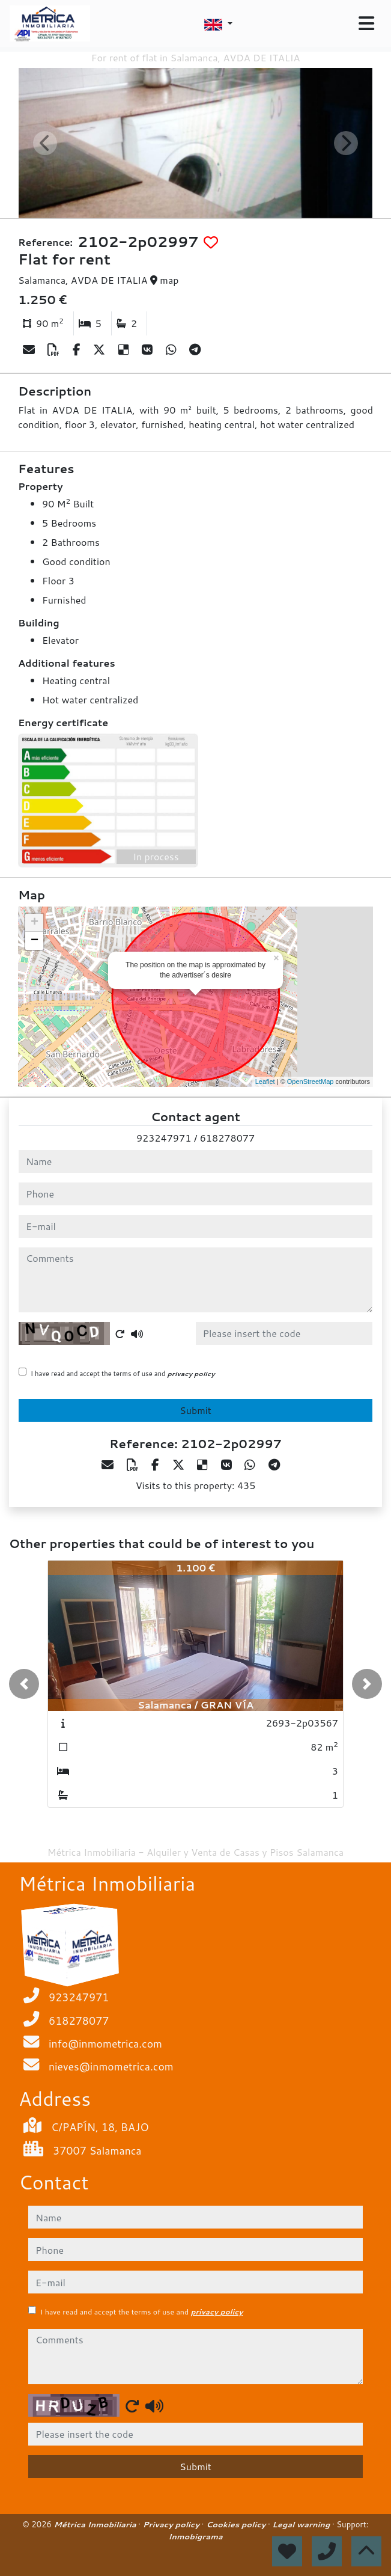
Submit (195, 1410)
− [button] (34, 941)
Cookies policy (237, 2524)
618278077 (227, 1138)
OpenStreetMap (310, 1081)
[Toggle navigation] (366, 23)
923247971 (163, 1138)
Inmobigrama (195, 2536)
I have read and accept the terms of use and (123, 1373)
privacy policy (191, 1373)
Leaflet (265, 1081)
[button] (24, 1684)
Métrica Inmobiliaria (96, 2524)
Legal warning (302, 2524)
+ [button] (34, 923)
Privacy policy (172, 2524)
